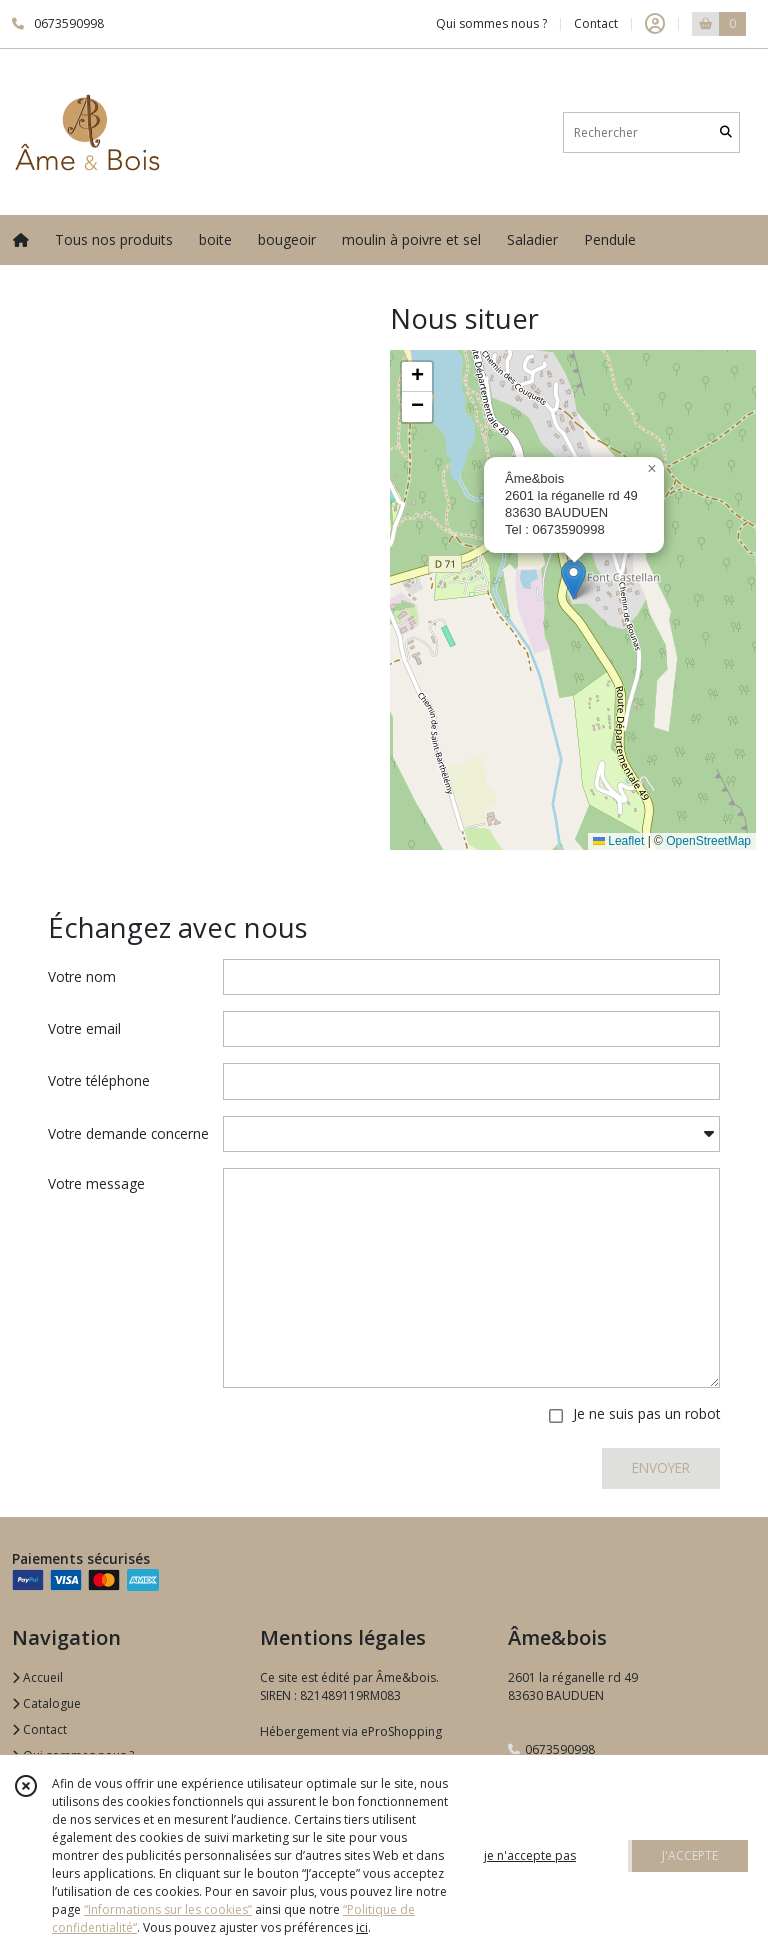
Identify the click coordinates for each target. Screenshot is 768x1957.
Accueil (37, 1677)
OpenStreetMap (708, 841)
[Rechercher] (726, 132)
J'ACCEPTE (690, 1855)
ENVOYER (661, 1467)
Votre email (84, 1028)
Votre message (96, 1183)
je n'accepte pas (530, 1855)
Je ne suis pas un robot (646, 1413)
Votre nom (82, 976)
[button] (573, 579)
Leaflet (618, 841)
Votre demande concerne (128, 1133)
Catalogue (46, 1703)
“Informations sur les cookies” (168, 1909)
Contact (596, 23)
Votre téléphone (99, 1080)
